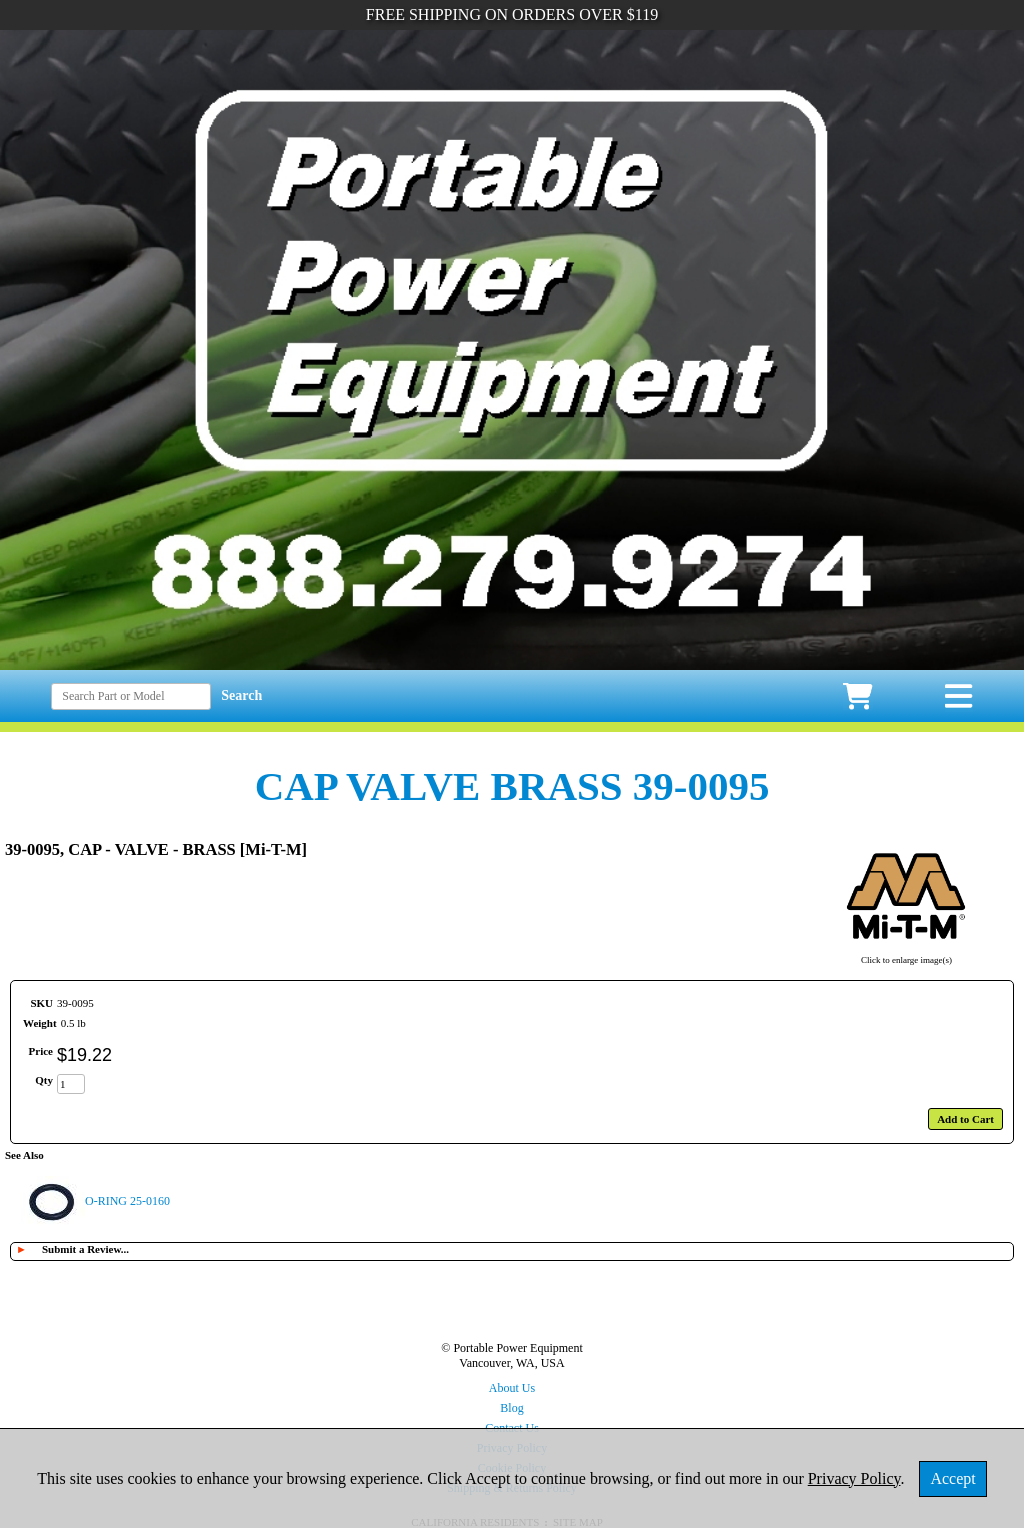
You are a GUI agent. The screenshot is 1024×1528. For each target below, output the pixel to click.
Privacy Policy (854, 1478)
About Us (512, 1388)
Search (241, 695)
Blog (511, 1408)
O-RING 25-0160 (127, 1201)
